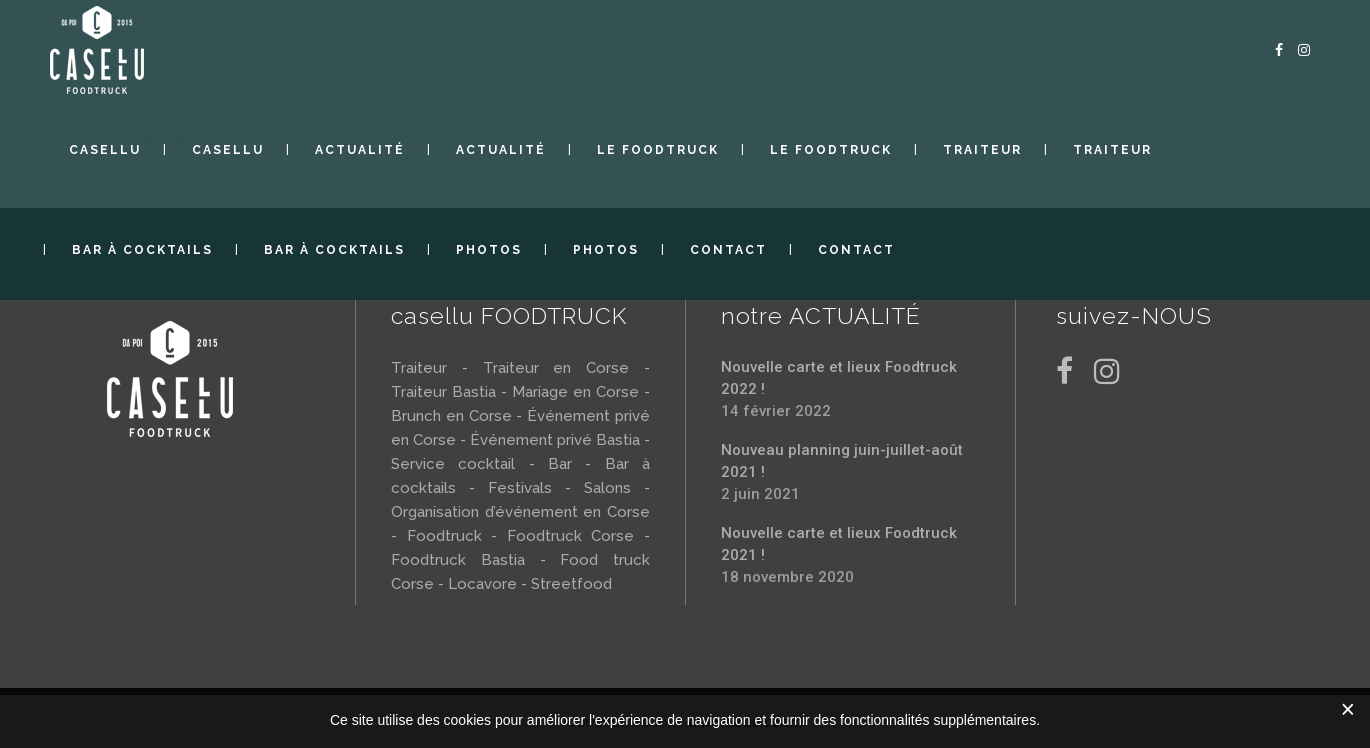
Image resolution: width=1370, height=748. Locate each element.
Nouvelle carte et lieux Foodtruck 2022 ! (839, 378)
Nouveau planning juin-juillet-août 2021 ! (842, 461)
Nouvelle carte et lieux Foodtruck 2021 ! (839, 544)
